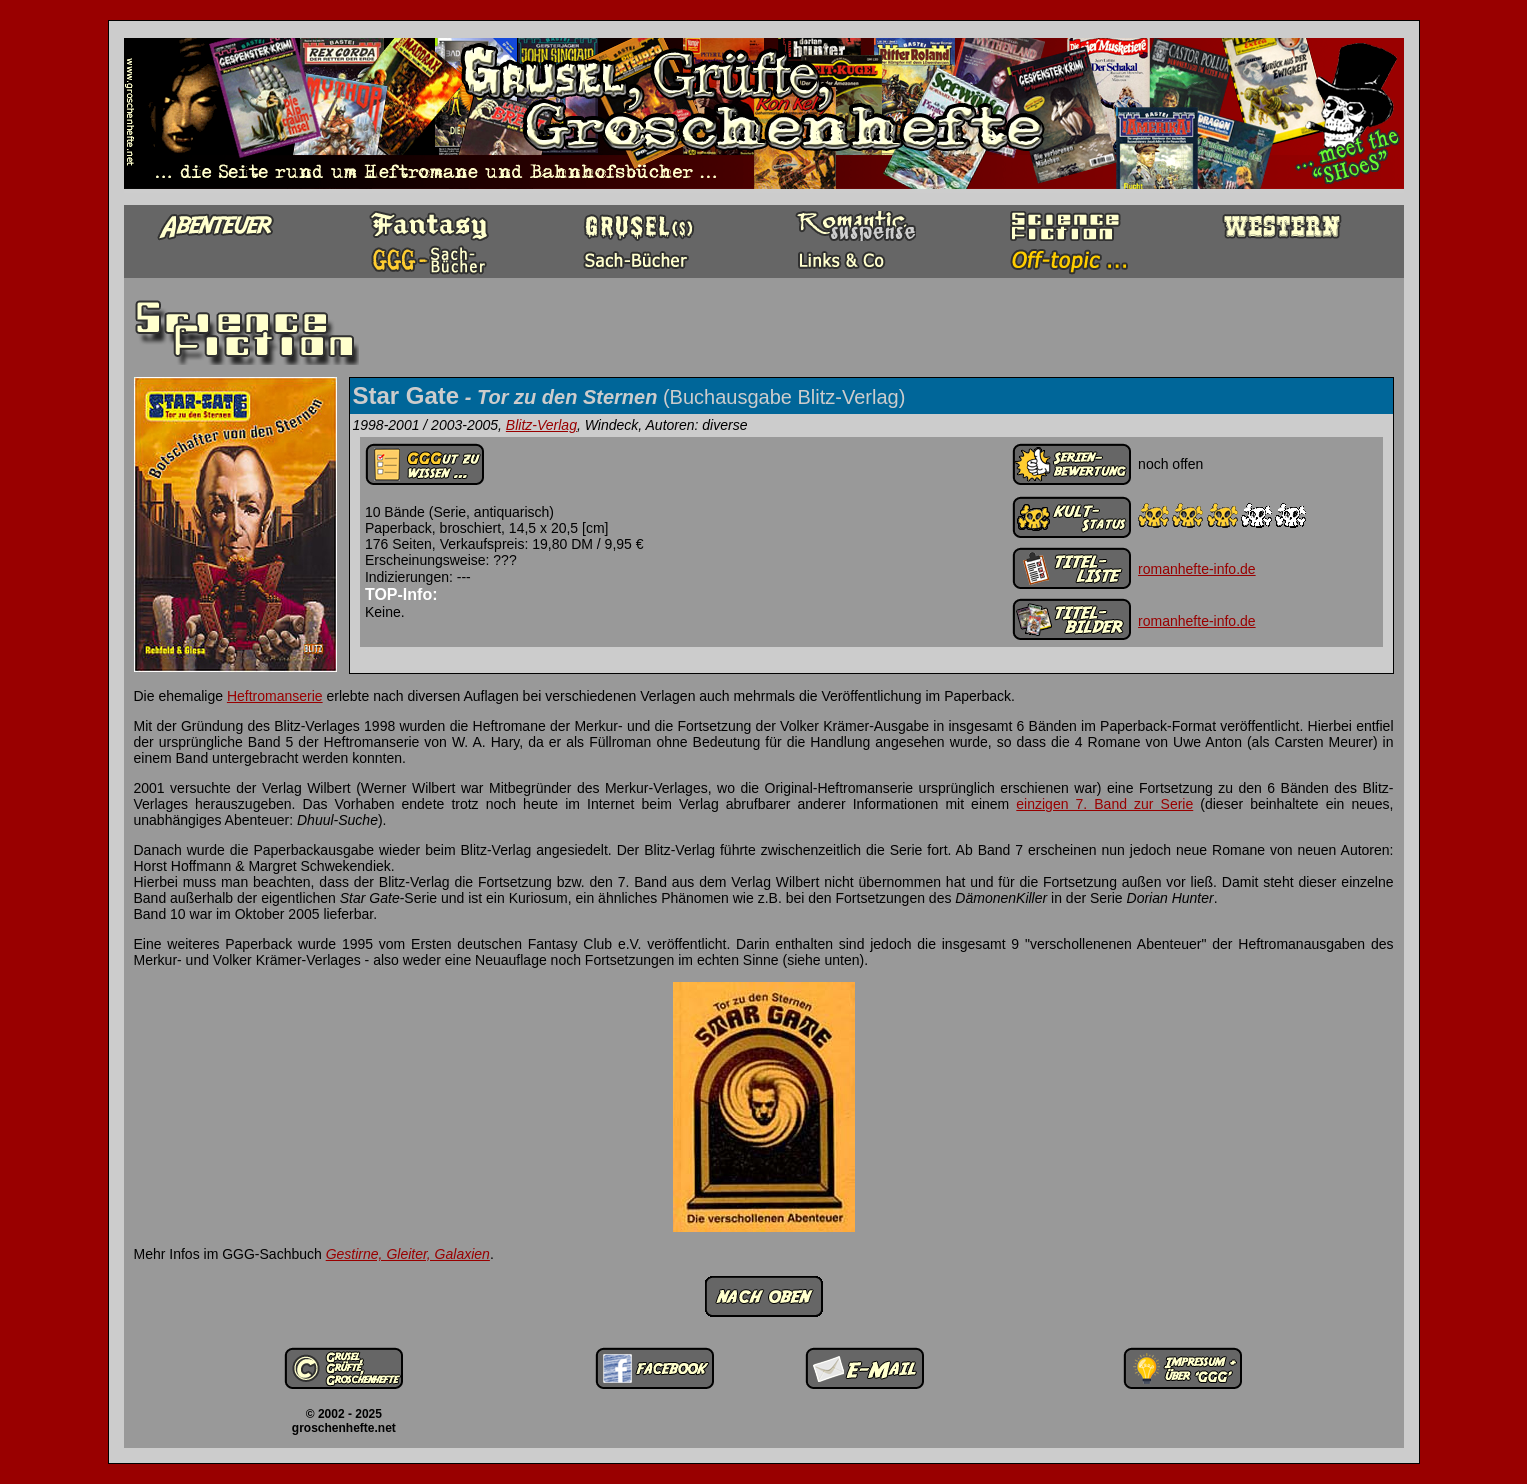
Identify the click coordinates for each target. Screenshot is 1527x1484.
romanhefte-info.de (1197, 569)
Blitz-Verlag (541, 425)
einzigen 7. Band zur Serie (1104, 804)
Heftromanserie (275, 696)
